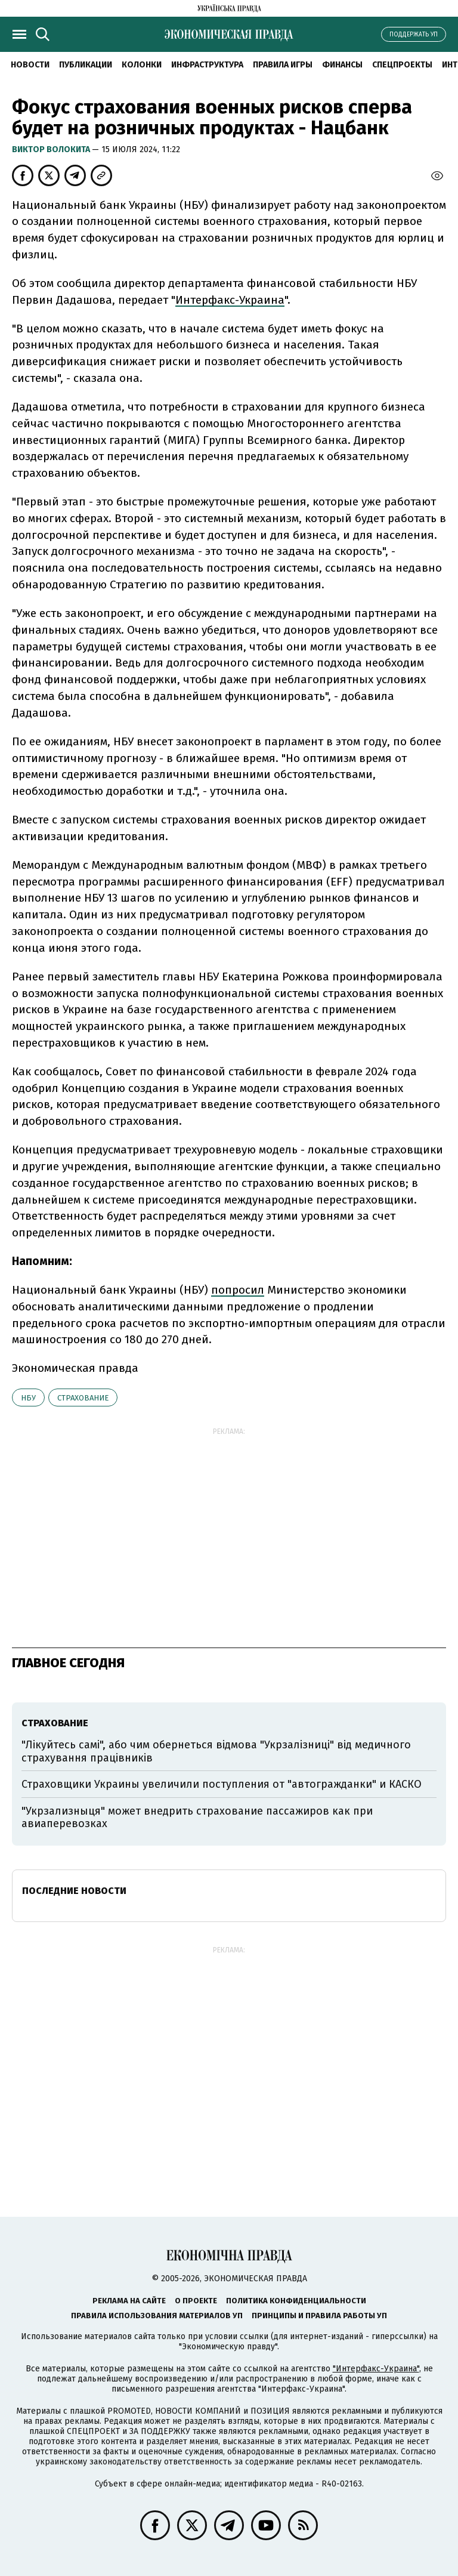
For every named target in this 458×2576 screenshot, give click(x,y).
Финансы (342, 65)
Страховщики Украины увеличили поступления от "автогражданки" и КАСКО (221, 1784)
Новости (30, 65)
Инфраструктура (207, 65)
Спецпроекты (402, 65)
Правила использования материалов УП (157, 2315)
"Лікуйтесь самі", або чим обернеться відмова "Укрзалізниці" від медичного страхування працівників (216, 1751)
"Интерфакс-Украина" (376, 2369)
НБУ (28, 1397)
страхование (83, 1397)
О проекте (196, 2300)
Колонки (142, 65)
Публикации (85, 65)
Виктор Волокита (52, 149)
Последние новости (74, 1890)
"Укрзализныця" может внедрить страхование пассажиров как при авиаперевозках (197, 1817)
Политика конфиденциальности (296, 2300)
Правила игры (282, 65)
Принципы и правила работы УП (319, 2315)
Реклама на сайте (129, 2300)
